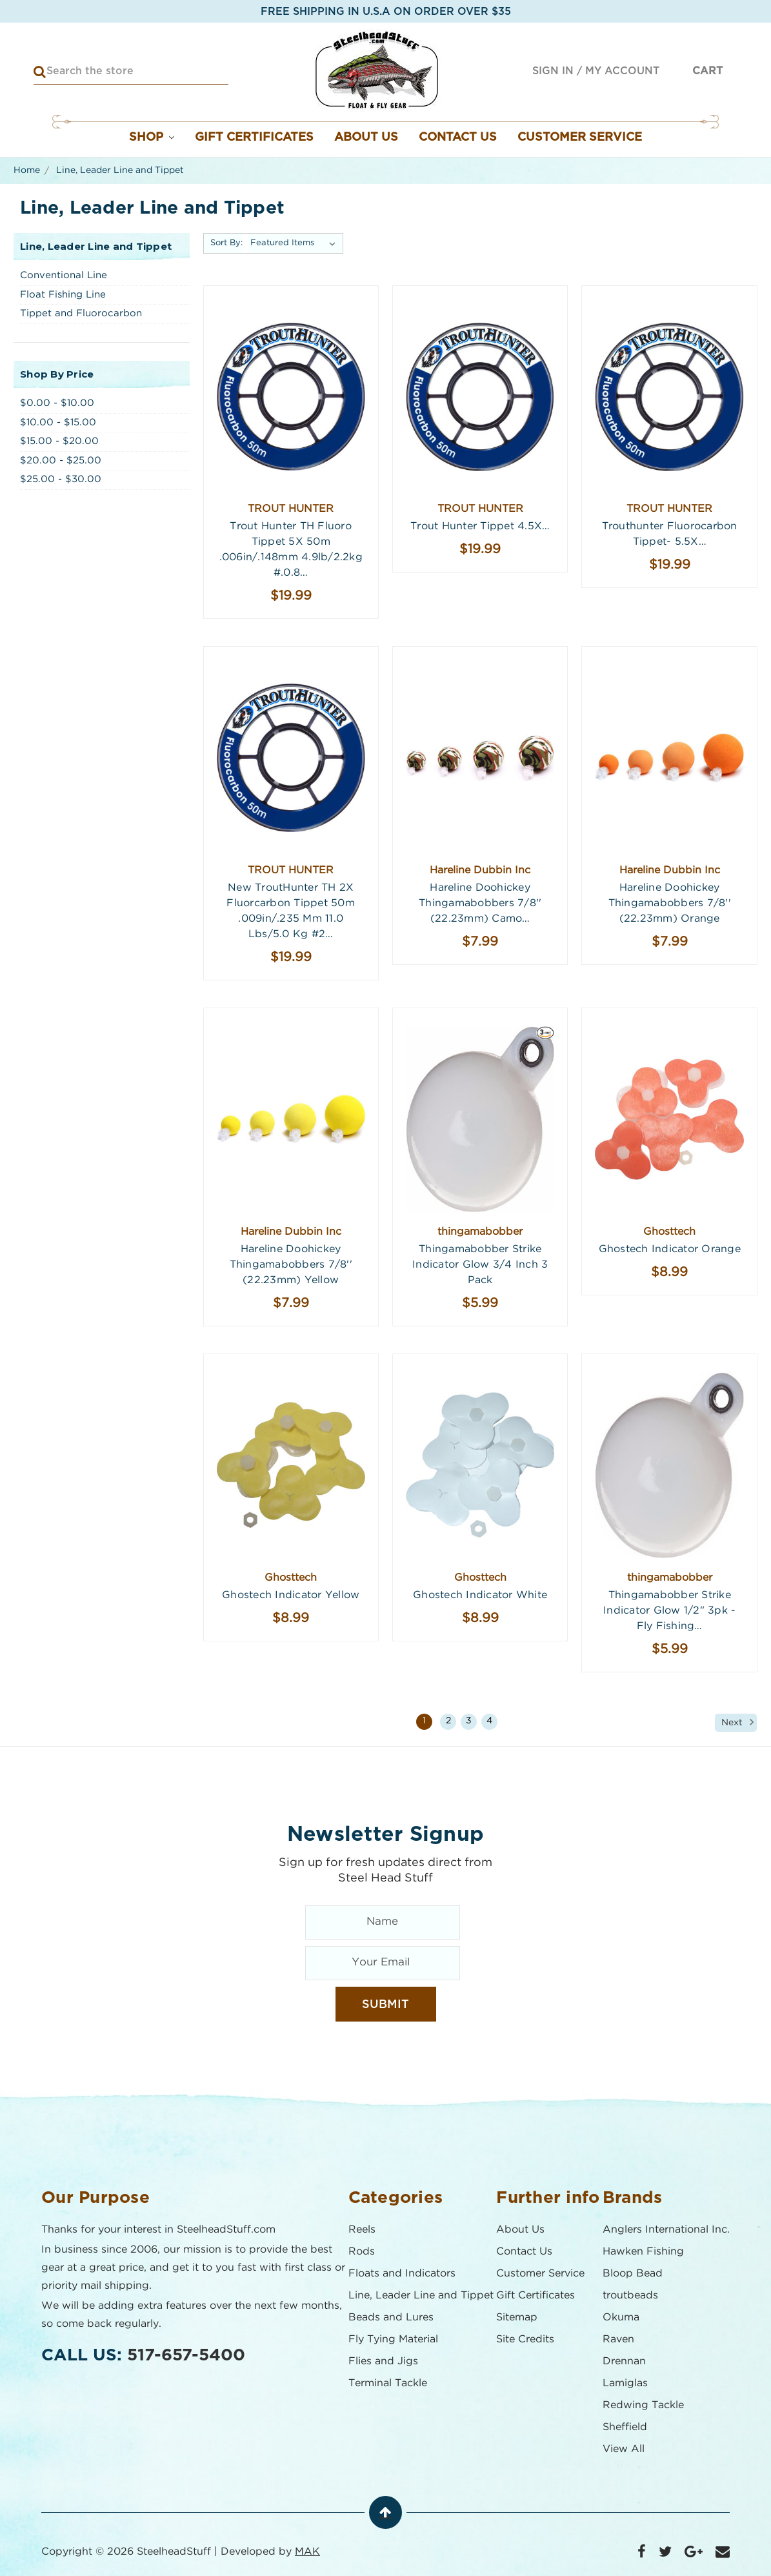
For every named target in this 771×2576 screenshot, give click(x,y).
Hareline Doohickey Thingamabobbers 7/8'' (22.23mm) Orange (669, 903)
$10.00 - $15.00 (58, 422)
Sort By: (226, 243)
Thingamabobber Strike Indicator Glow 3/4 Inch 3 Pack (480, 1264)
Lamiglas (625, 2383)
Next (739, 1722)
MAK (307, 2552)
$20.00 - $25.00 (60, 460)
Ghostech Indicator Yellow (290, 1595)
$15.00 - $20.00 (59, 441)
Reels (361, 2230)
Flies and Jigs (383, 2361)
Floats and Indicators (402, 2273)
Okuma (621, 2317)
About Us (366, 137)
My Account (622, 71)
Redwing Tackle (643, 2405)
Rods (361, 2252)
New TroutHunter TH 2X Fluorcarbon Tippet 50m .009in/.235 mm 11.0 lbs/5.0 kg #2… (290, 911)
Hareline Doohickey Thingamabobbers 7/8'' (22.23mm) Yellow (291, 1264)
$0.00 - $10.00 (57, 403)
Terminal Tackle (387, 2383)
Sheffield (625, 2427)
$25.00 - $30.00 (60, 479)
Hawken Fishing (643, 2252)
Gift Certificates (254, 137)
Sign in (553, 71)
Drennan (624, 2361)
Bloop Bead (633, 2273)
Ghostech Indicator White (480, 1595)
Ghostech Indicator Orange (670, 1249)
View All (624, 2449)
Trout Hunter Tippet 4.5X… (480, 526)
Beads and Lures (391, 2317)
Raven (618, 2339)
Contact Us (458, 137)
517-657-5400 (186, 2355)
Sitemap (516, 2317)
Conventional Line (63, 275)
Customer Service (579, 137)
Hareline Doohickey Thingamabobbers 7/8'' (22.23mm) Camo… (480, 903)
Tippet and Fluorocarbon (81, 313)
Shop (152, 137)
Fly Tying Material (393, 2339)
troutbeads (630, 2295)
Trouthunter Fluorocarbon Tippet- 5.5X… (669, 534)
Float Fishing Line (63, 294)
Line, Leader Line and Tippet (421, 2295)
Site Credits (525, 2339)
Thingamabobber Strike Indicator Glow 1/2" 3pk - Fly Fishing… (669, 1610)
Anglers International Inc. (666, 2230)
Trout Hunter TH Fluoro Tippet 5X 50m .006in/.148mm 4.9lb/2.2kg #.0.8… (291, 550)
